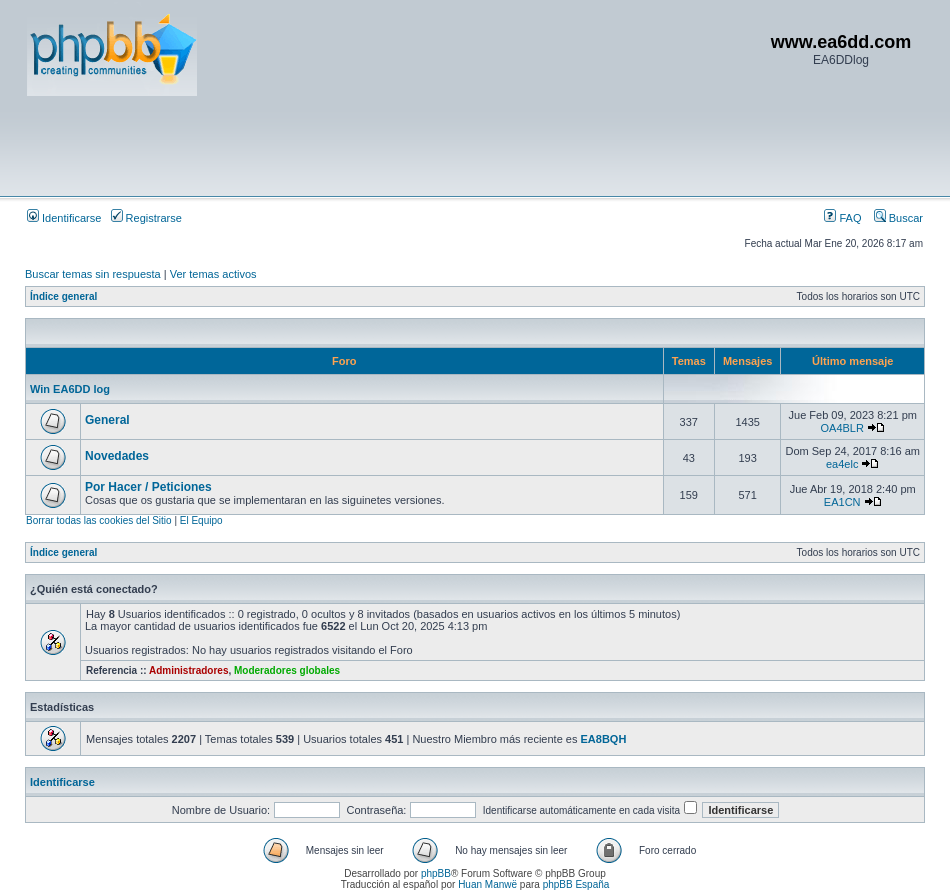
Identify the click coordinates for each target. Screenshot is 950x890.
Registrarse (146, 218)
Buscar (898, 218)
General (107, 420)
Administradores (188, 670)
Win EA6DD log (70, 389)
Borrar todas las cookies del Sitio (99, 520)
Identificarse (64, 218)
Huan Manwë (487, 884)
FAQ (842, 218)
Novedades (117, 456)
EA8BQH (604, 739)
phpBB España (576, 884)
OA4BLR (841, 428)
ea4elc (842, 464)
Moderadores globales (287, 670)
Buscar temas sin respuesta (93, 274)
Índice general (63, 296)
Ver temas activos (213, 274)
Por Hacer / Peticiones (148, 487)
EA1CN (842, 502)
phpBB (436, 873)
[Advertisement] (391, 145)
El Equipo (201, 520)
